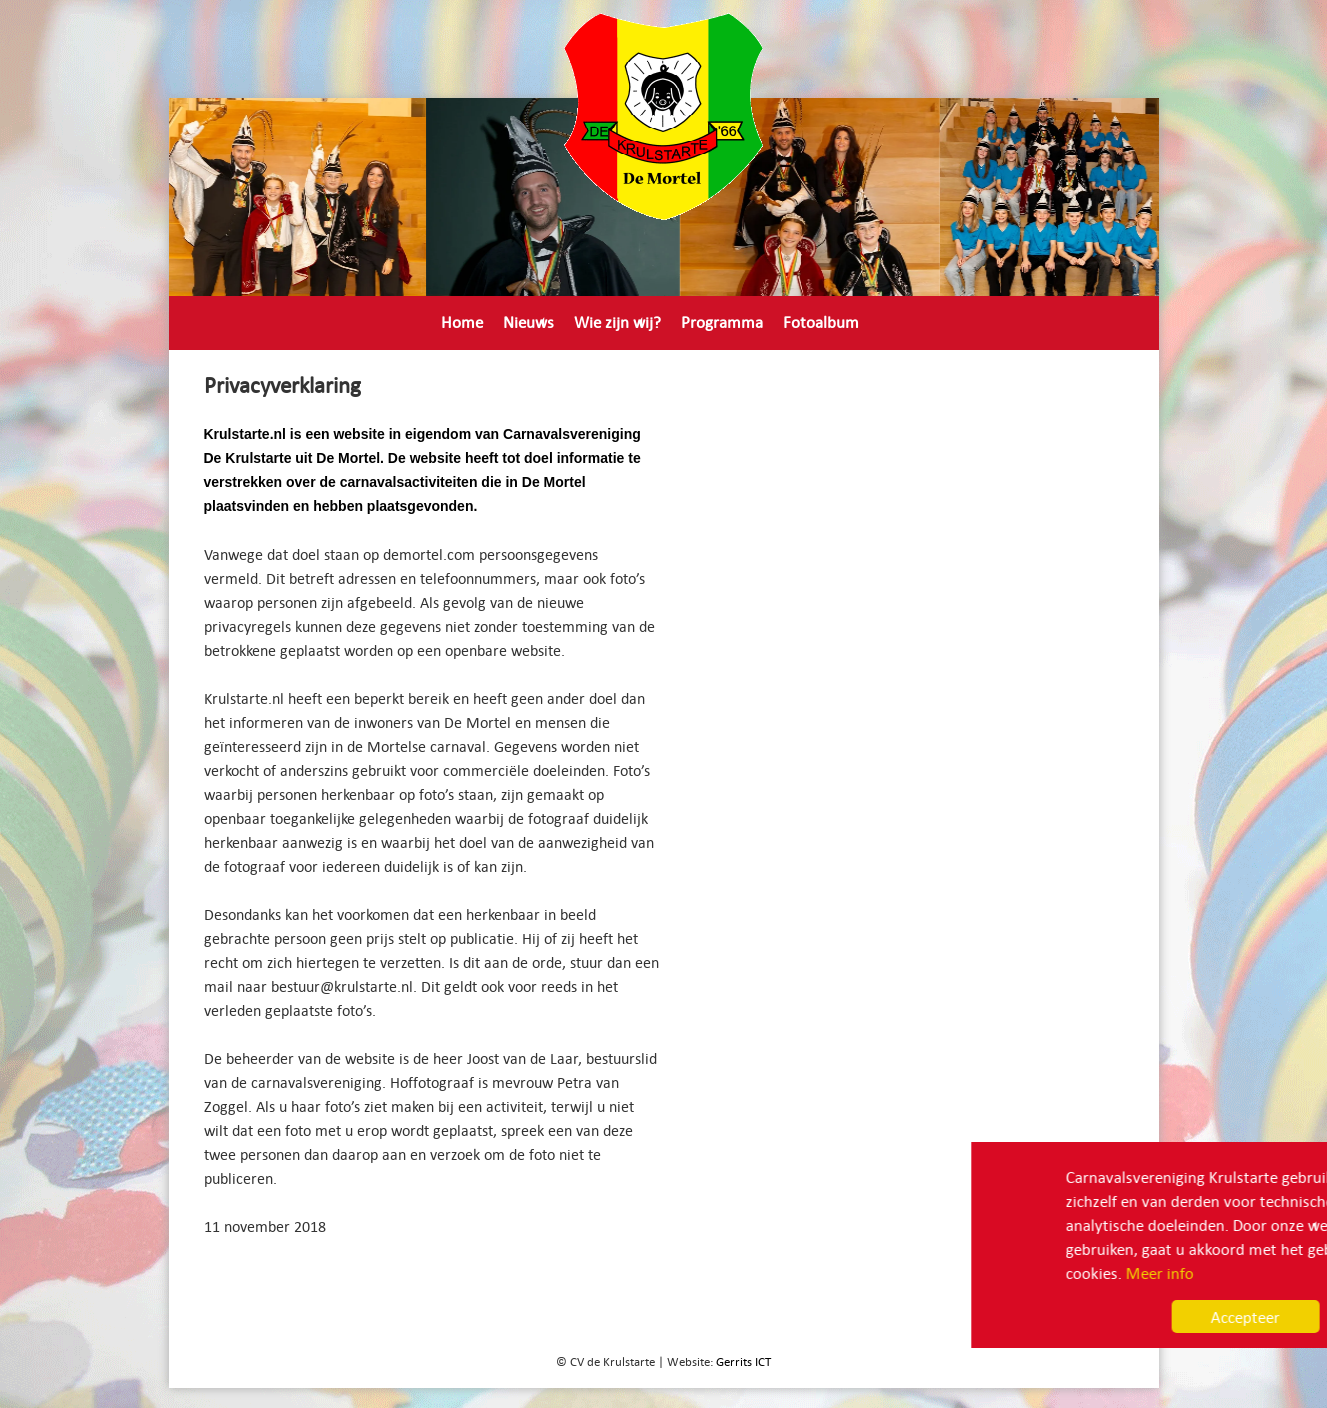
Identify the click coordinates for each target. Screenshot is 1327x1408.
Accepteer (1117, 1316)
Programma (722, 321)
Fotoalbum (821, 321)
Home (462, 321)
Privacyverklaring (500, 359)
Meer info (1032, 1272)
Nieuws (528, 321)
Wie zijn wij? (617, 321)
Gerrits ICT (743, 1361)
